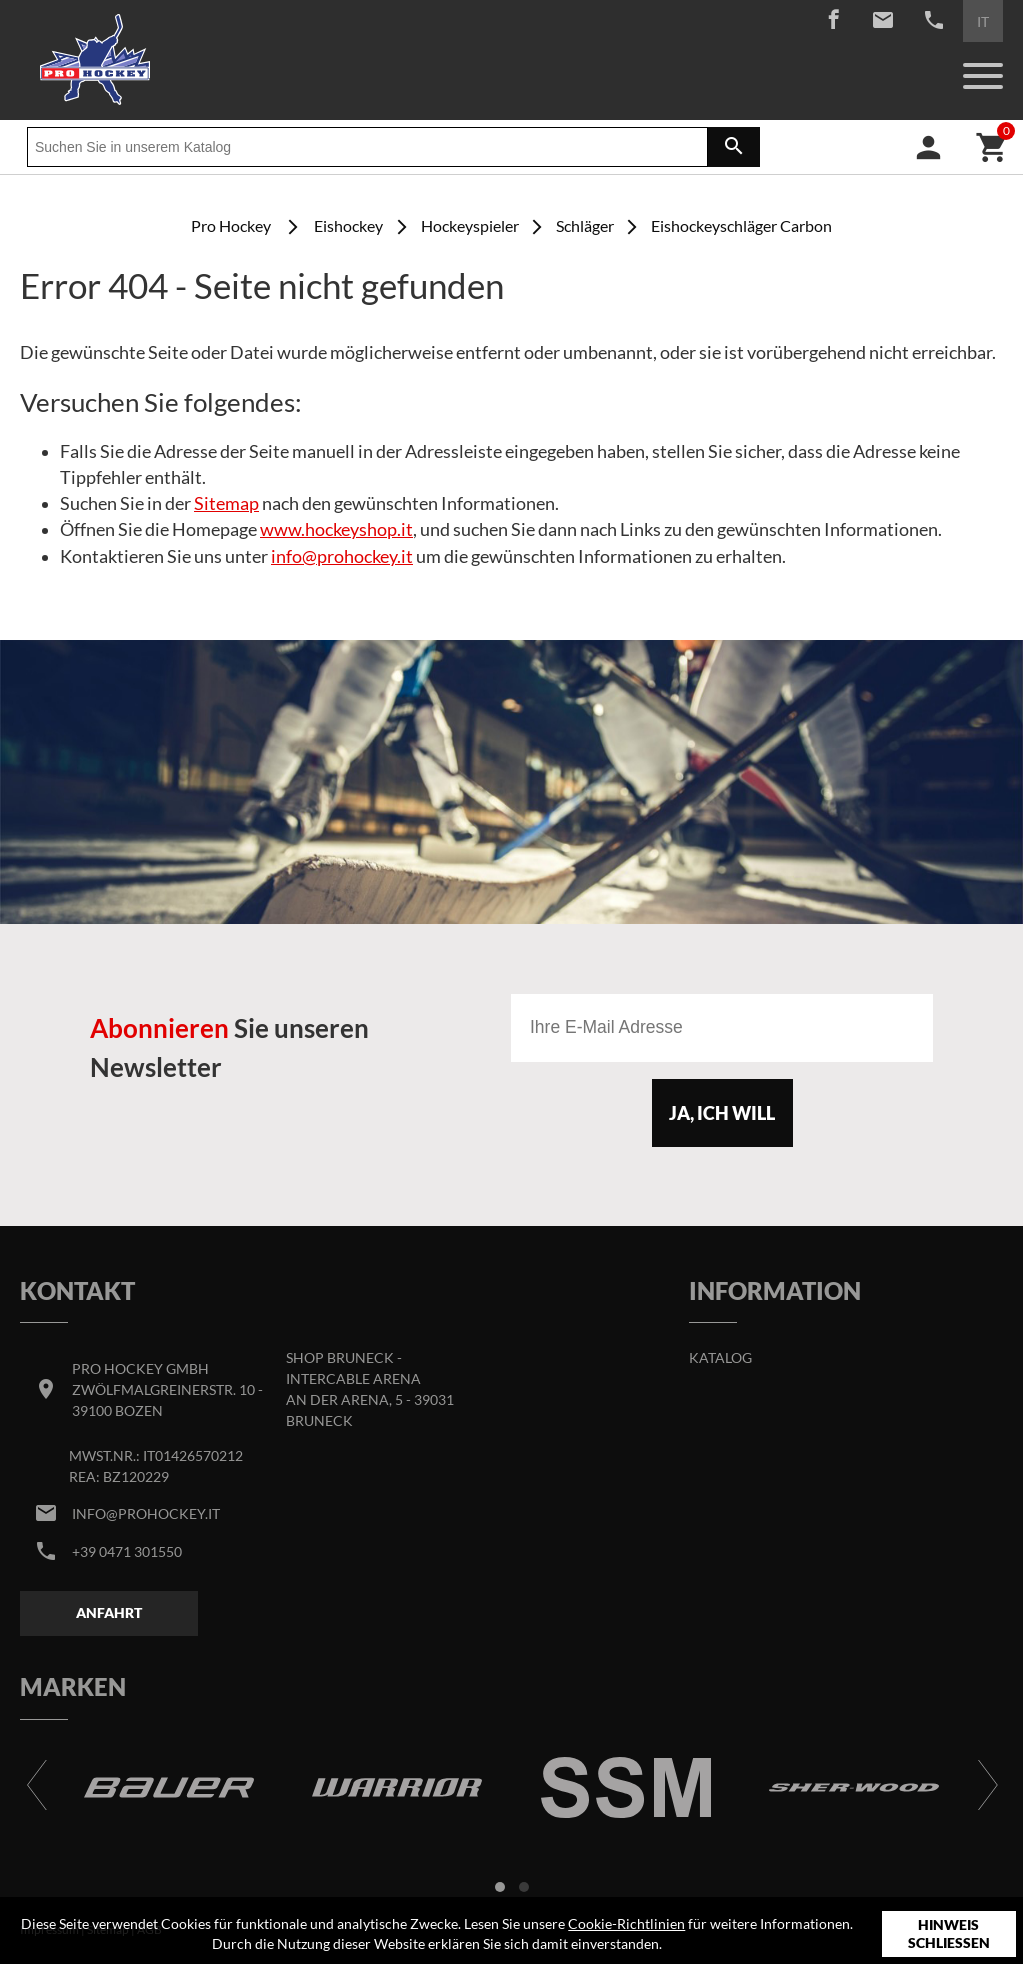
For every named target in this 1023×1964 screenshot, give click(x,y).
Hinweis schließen (949, 1933)
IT (983, 21)
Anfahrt (109, 1612)
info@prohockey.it (342, 556)
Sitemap (226, 503)
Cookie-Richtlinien (626, 1923)
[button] (500, 1887)
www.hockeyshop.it (336, 529)
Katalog (720, 1357)
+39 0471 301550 (127, 1551)
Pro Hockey (231, 225)
